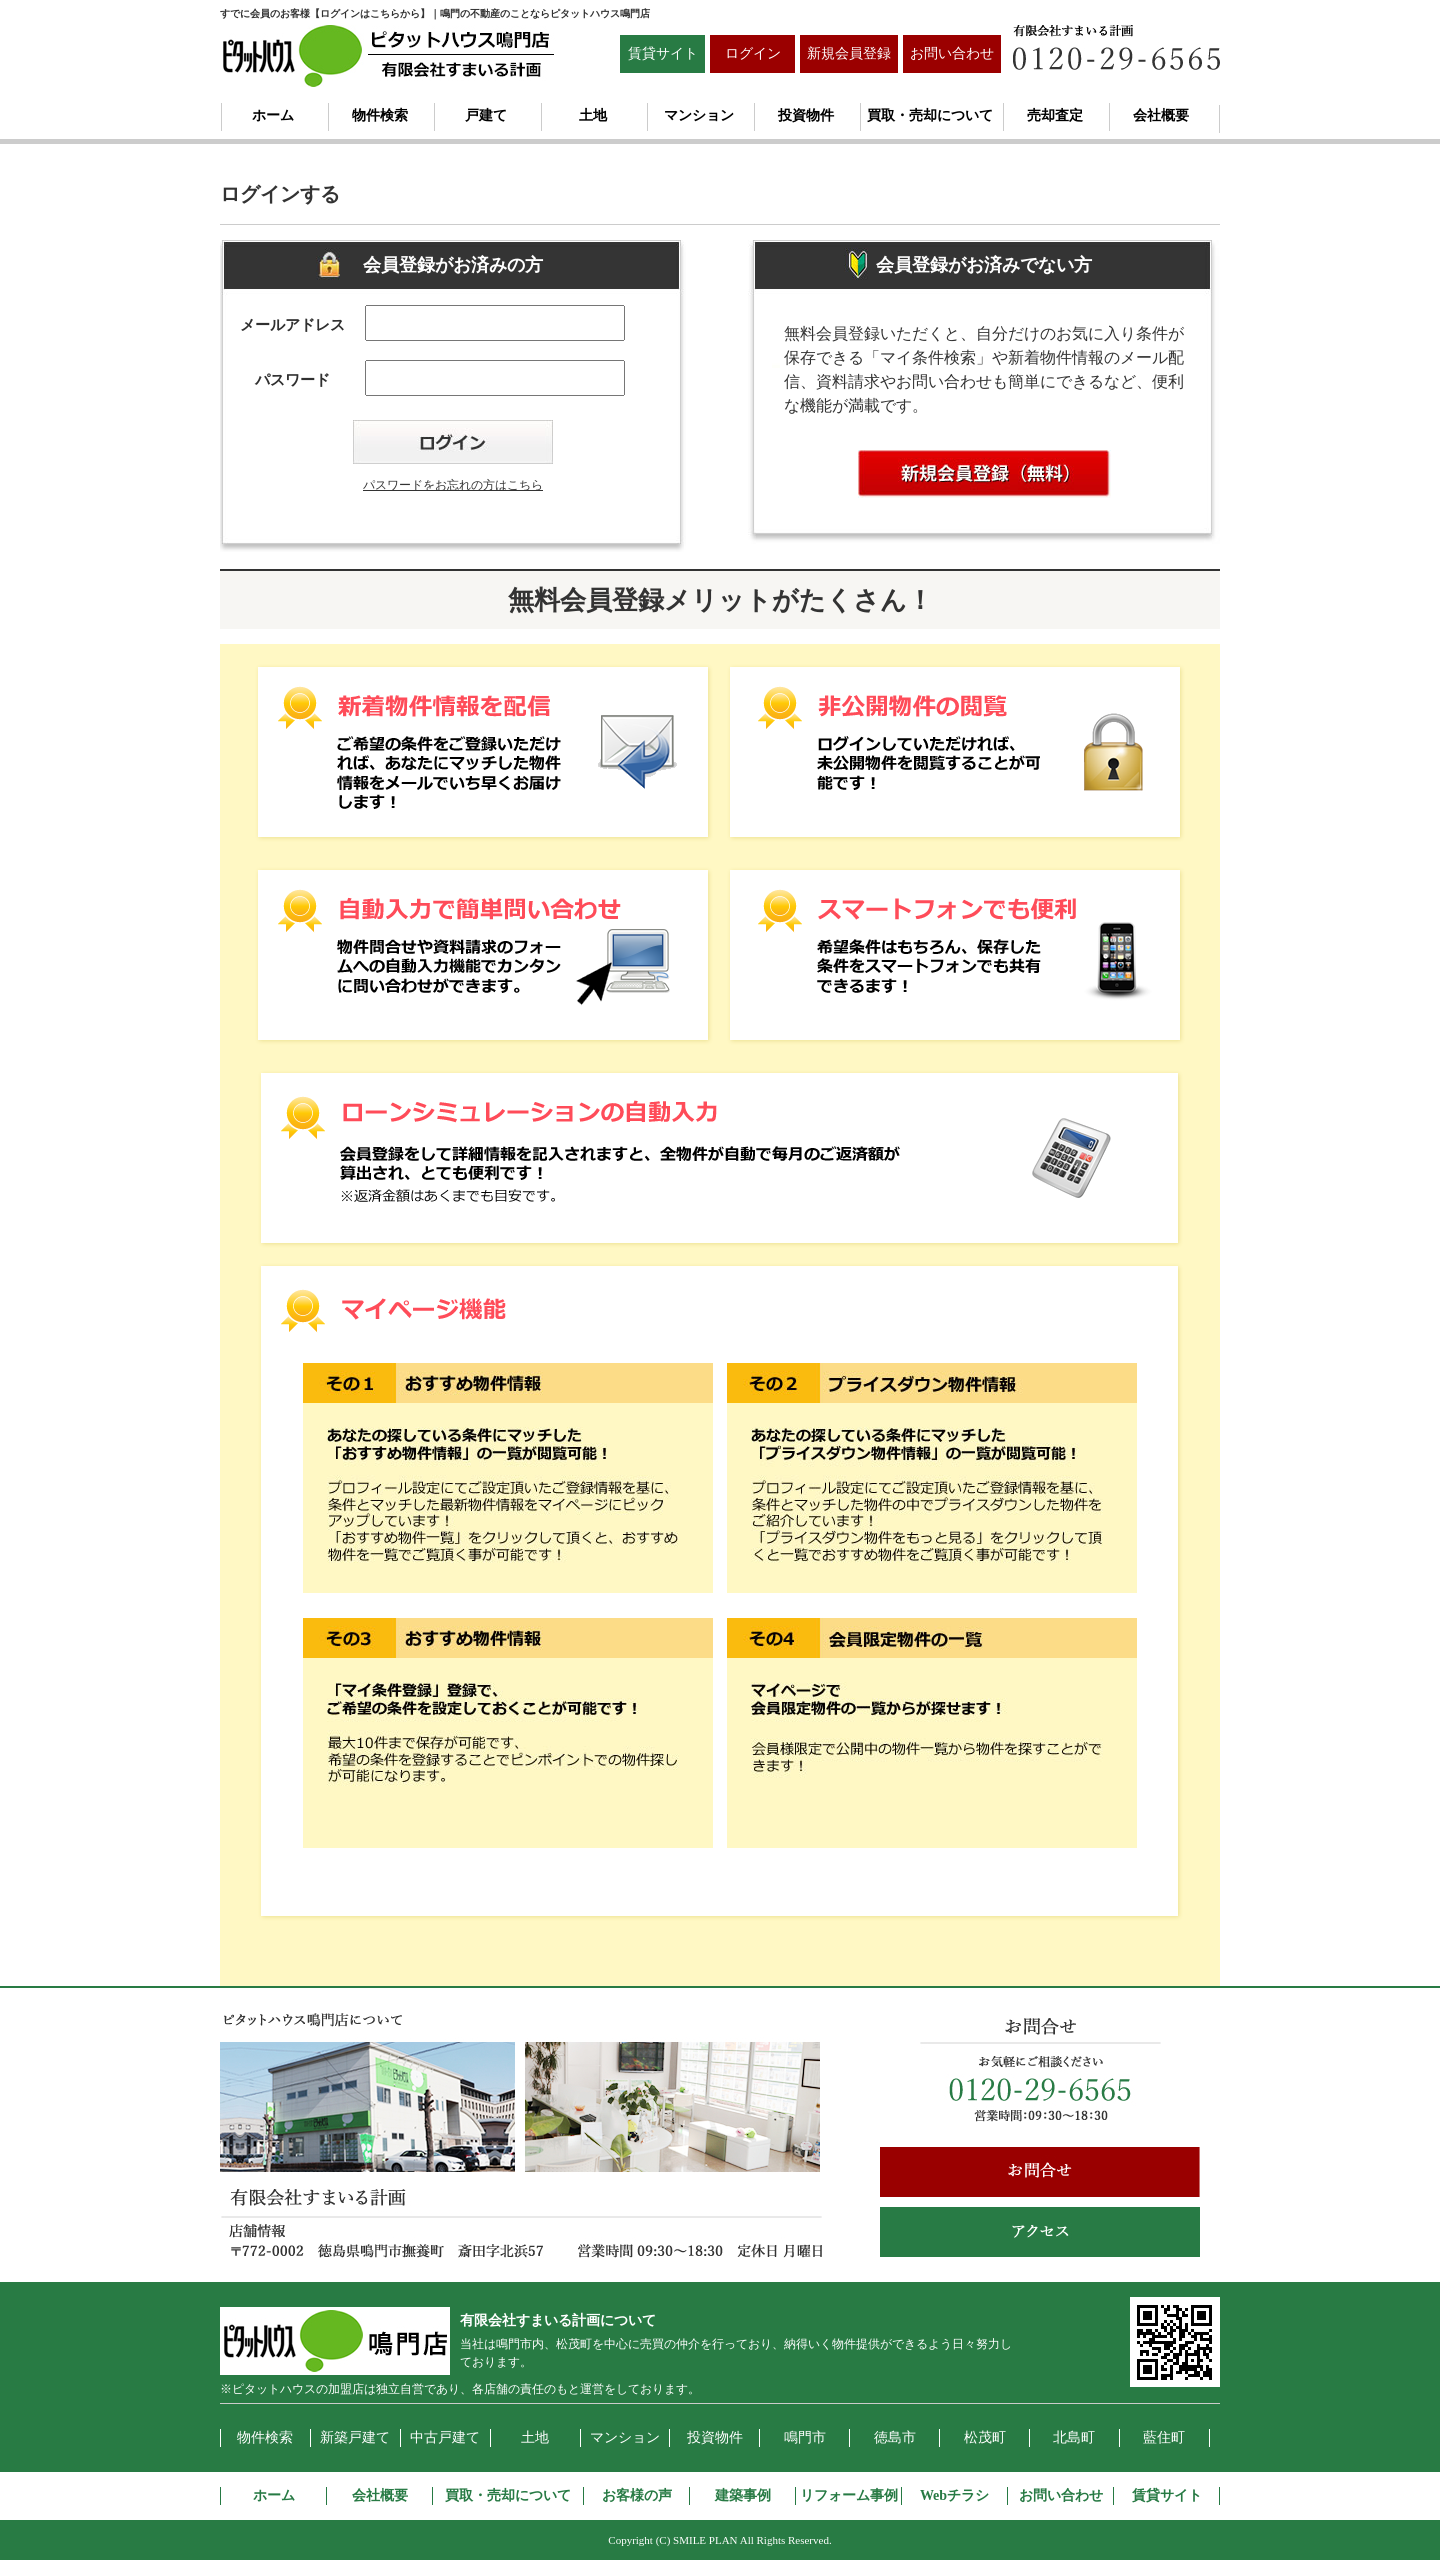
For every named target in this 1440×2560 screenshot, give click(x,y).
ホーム (273, 115)
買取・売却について (930, 115)
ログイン (753, 53)
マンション (699, 115)
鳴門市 (805, 2437)
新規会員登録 (849, 53)
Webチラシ (954, 2495)
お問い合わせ (952, 53)
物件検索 (380, 115)
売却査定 (1055, 115)
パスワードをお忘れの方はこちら (453, 485)
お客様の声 (637, 2495)
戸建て (486, 115)
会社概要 (1161, 115)
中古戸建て (445, 2437)
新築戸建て (355, 2437)
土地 (593, 115)
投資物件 (806, 115)
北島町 (1074, 2437)
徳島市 (895, 2437)
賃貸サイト (663, 53)
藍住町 (1164, 2437)
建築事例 (743, 2495)
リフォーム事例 (849, 2495)
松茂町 (985, 2437)
